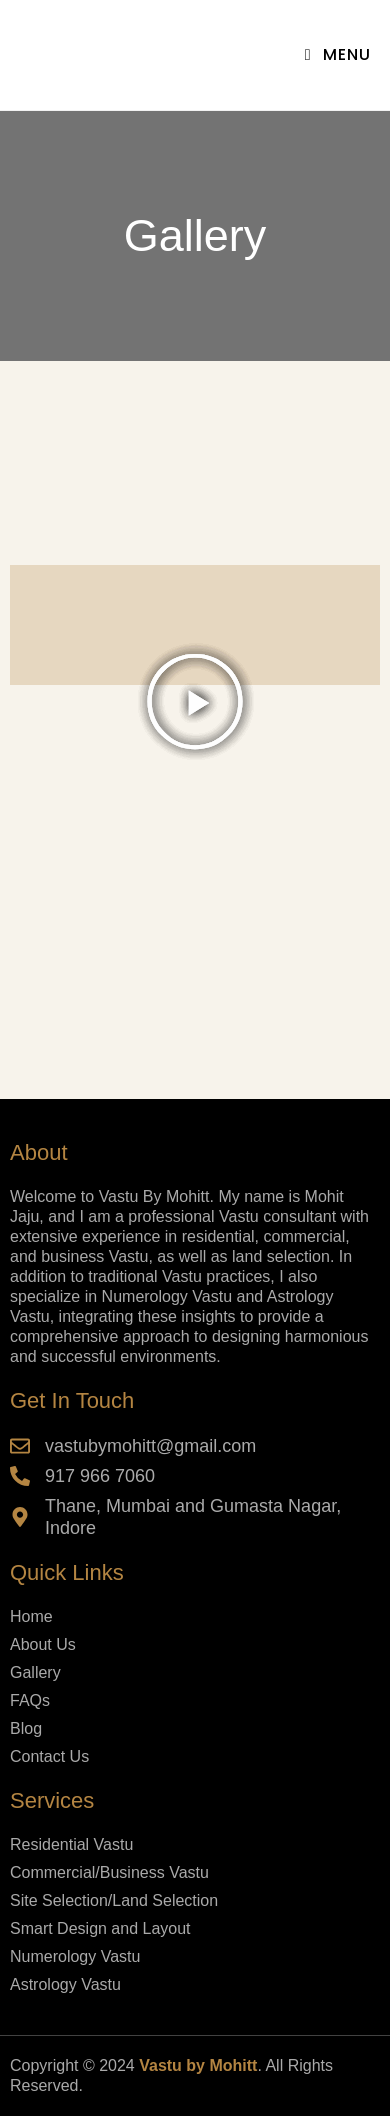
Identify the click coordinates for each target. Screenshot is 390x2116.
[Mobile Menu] (338, 54)
